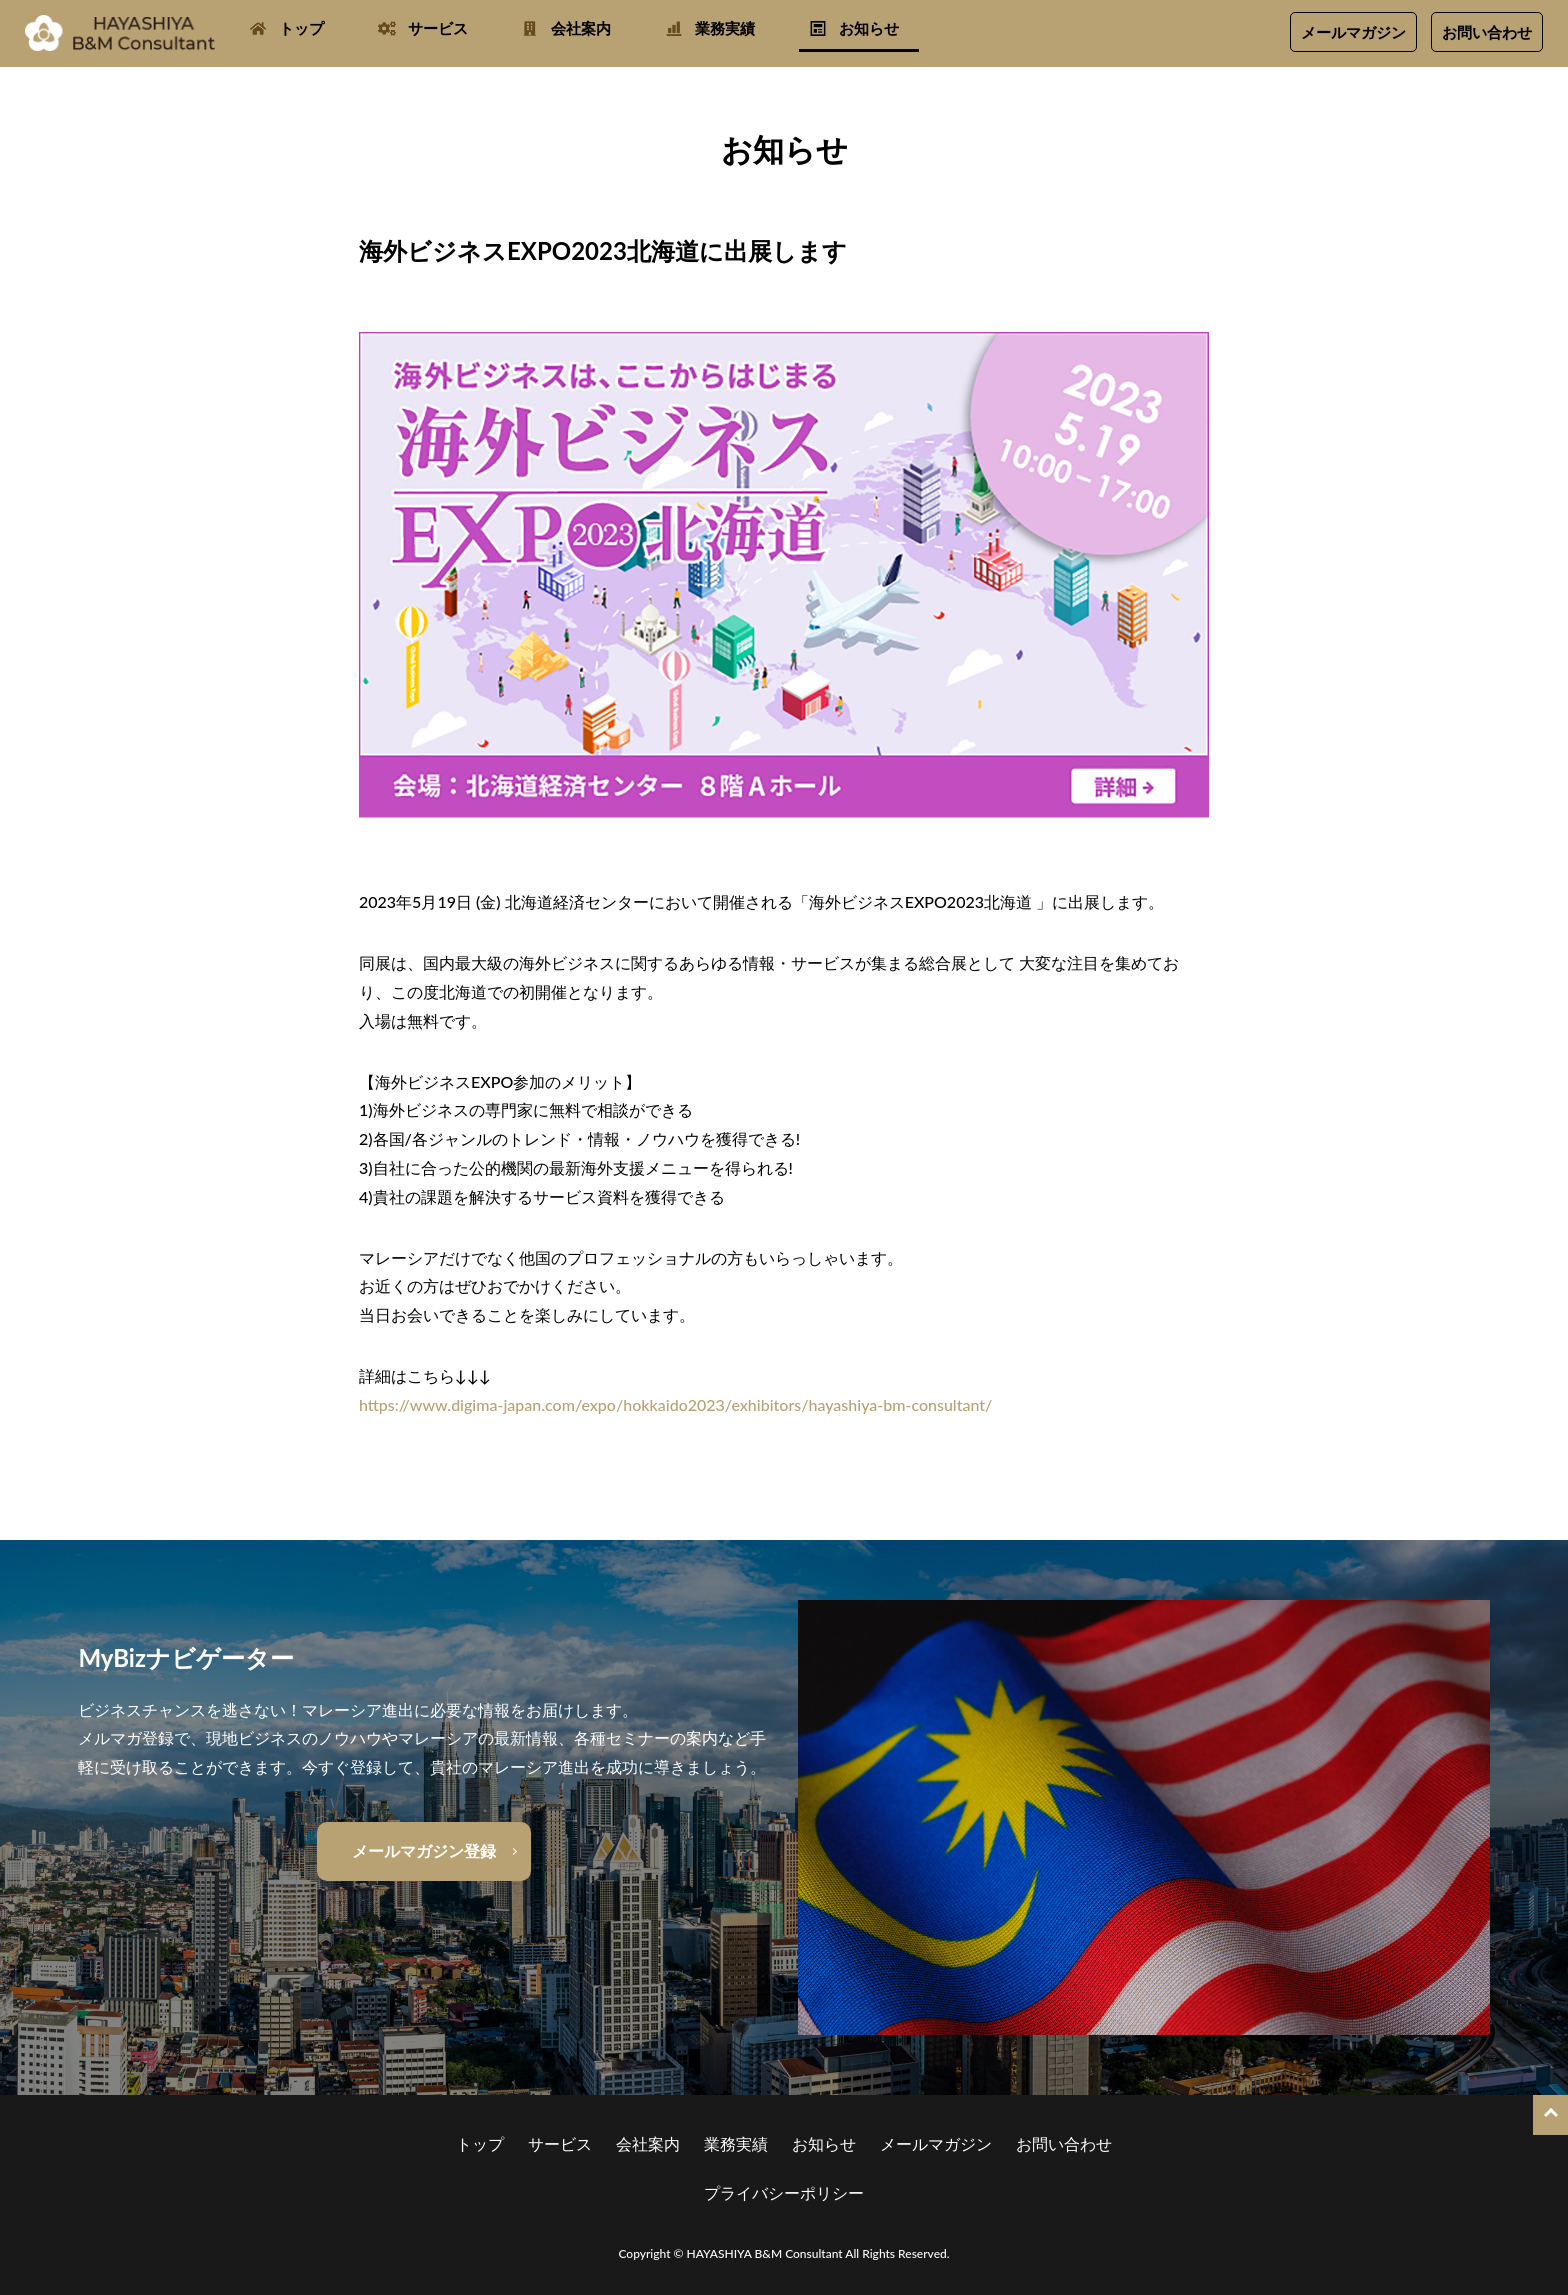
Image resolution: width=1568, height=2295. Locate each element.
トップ (301, 28)
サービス (438, 28)
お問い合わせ (1487, 32)
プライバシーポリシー (784, 2192)
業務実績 (725, 28)
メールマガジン (1353, 32)
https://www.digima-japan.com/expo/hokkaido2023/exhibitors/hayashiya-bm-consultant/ (675, 1404)
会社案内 (581, 28)
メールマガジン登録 (424, 1850)
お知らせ (869, 28)
